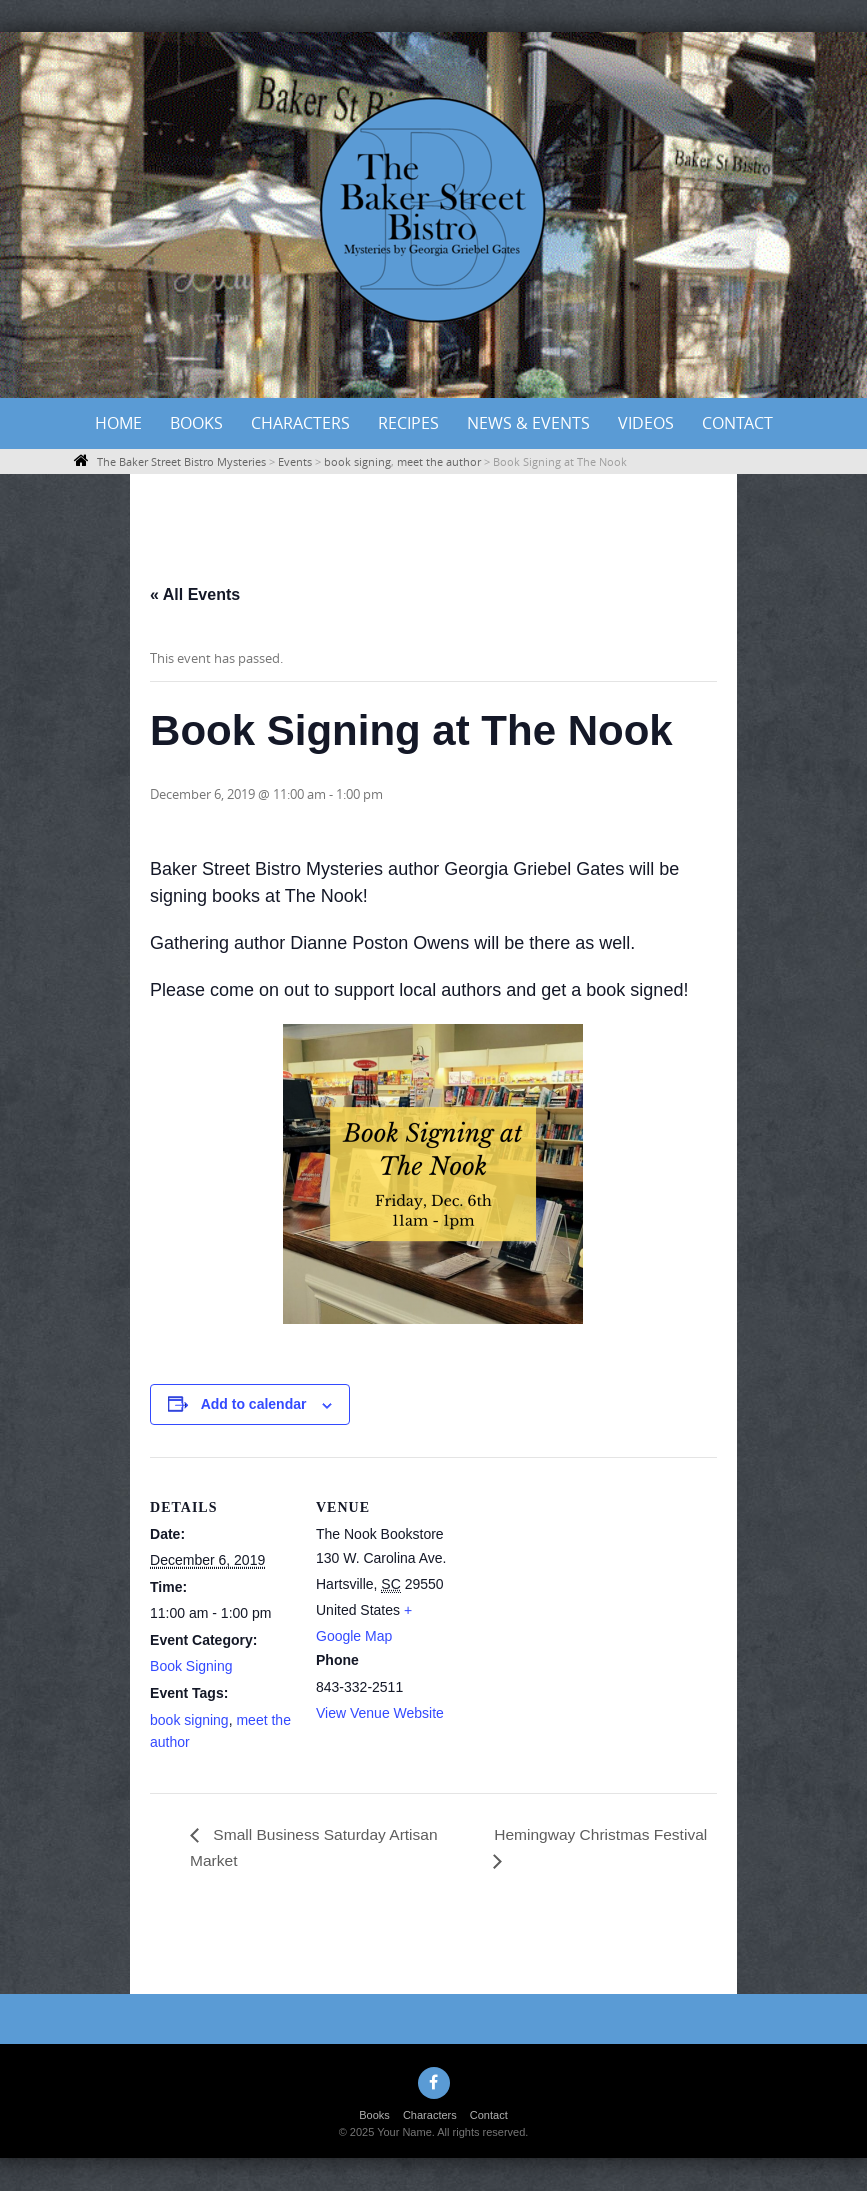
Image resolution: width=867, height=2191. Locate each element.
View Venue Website (380, 1713)
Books (196, 423)
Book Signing (191, 1666)
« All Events (195, 594)
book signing (189, 1720)
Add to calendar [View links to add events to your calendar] (254, 1404)
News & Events (528, 423)
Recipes (408, 423)
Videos (646, 423)
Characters (300, 423)
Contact (737, 423)
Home (118, 423)
